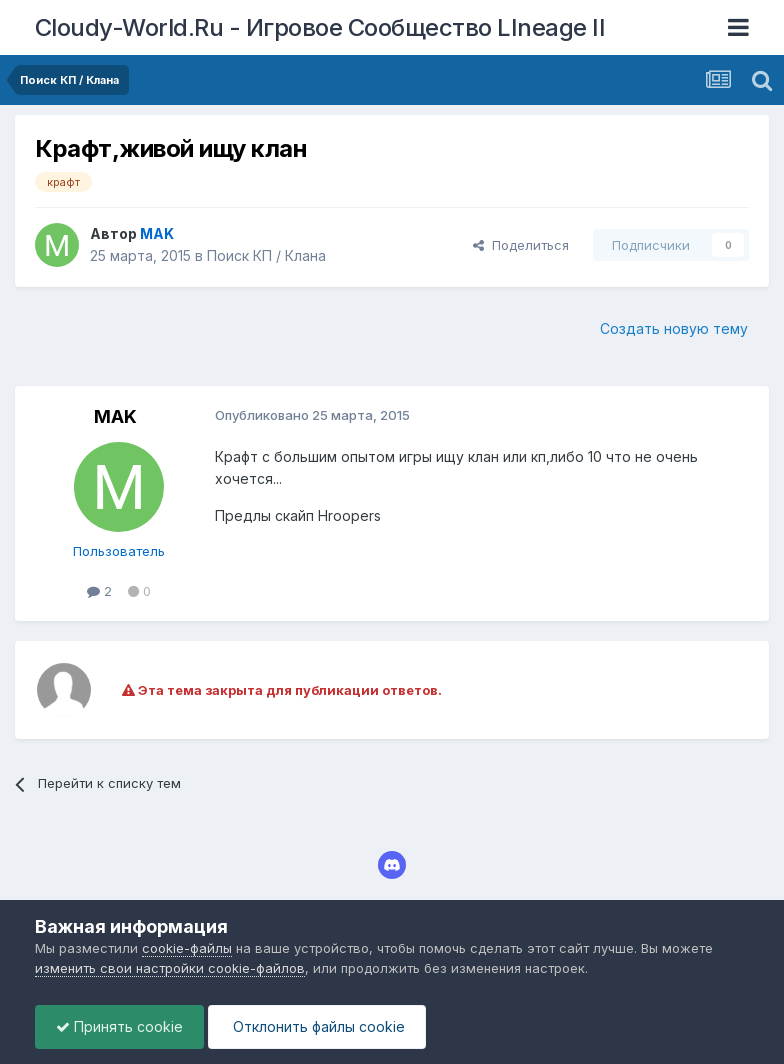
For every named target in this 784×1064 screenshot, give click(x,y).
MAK (115, 416)
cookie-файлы (187, 948)
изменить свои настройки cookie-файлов (170, 968)
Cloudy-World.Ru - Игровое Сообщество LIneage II (320, 27)
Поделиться (521, 245)
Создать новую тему (674, 328)
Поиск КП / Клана (266, 255)
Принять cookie (119, 1026)
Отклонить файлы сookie (317, 1026)
